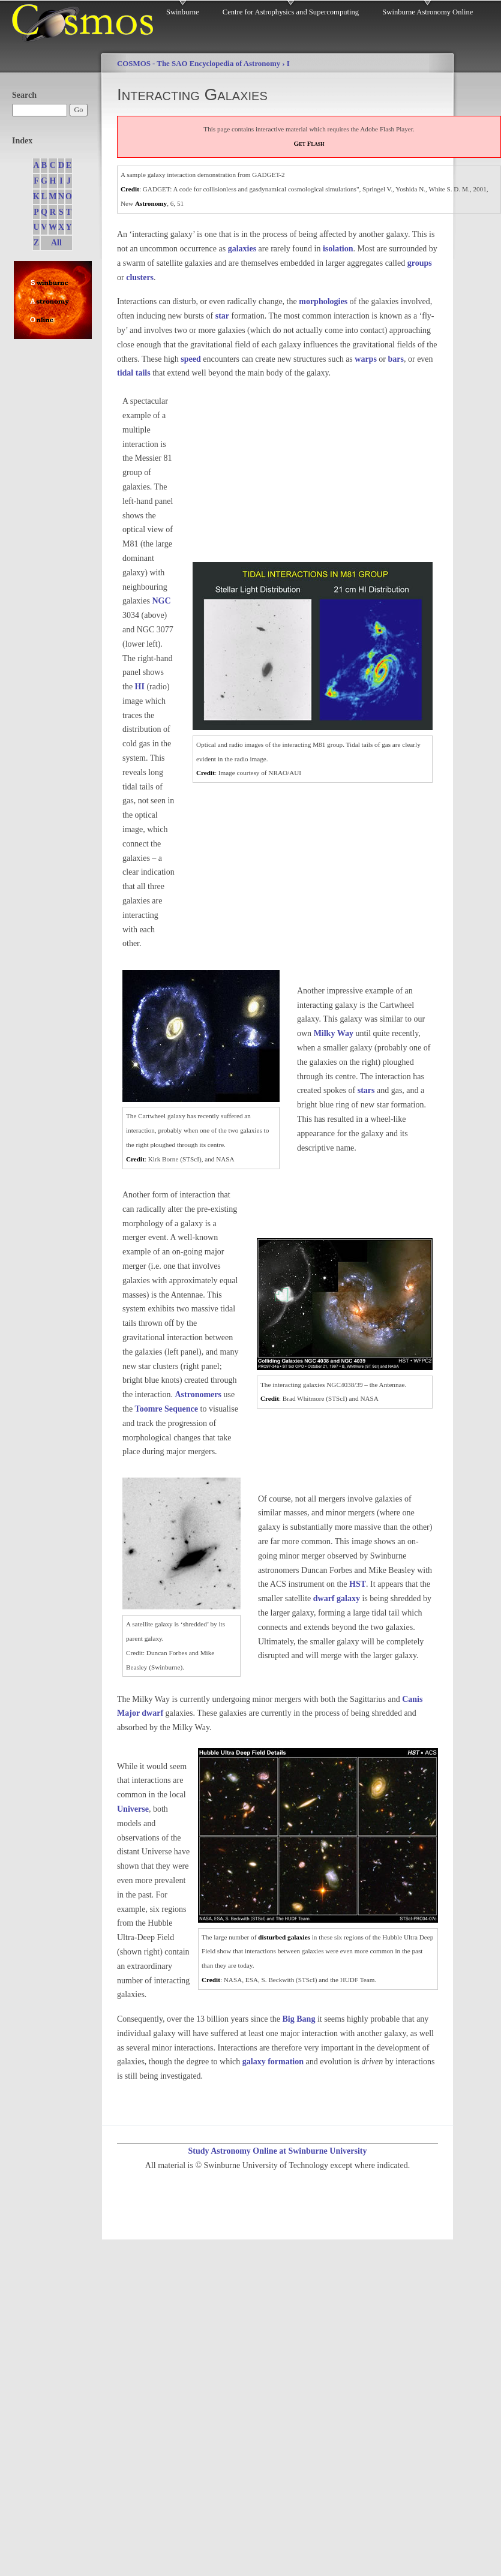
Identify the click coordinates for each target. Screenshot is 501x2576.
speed (190, 359)
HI (140, 686)
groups (419, 263)
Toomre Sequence (166, 1408)
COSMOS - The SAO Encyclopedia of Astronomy (198, 63)
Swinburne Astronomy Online (427, 12)
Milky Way (333, 1033)
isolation (338, 248)
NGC (161, 600)
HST (357, 1584)
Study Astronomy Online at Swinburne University (277, 2150)
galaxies (242, 248)
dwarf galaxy (336, 1598)
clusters (140, 277)
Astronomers (198, 1394)
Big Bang (299, 2018)
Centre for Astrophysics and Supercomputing (291, 12)
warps (366, 359)
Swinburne (182, 12)
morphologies (323, 301)
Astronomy (151, 203)
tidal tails (134, 372)
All (56, 242)
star (222, 315)
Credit (130, 189)
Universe (133, 1809)
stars (366, 1090)
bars (396, 359)
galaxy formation (273, 2061)
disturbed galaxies (284, 1937)
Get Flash (309, 143)
